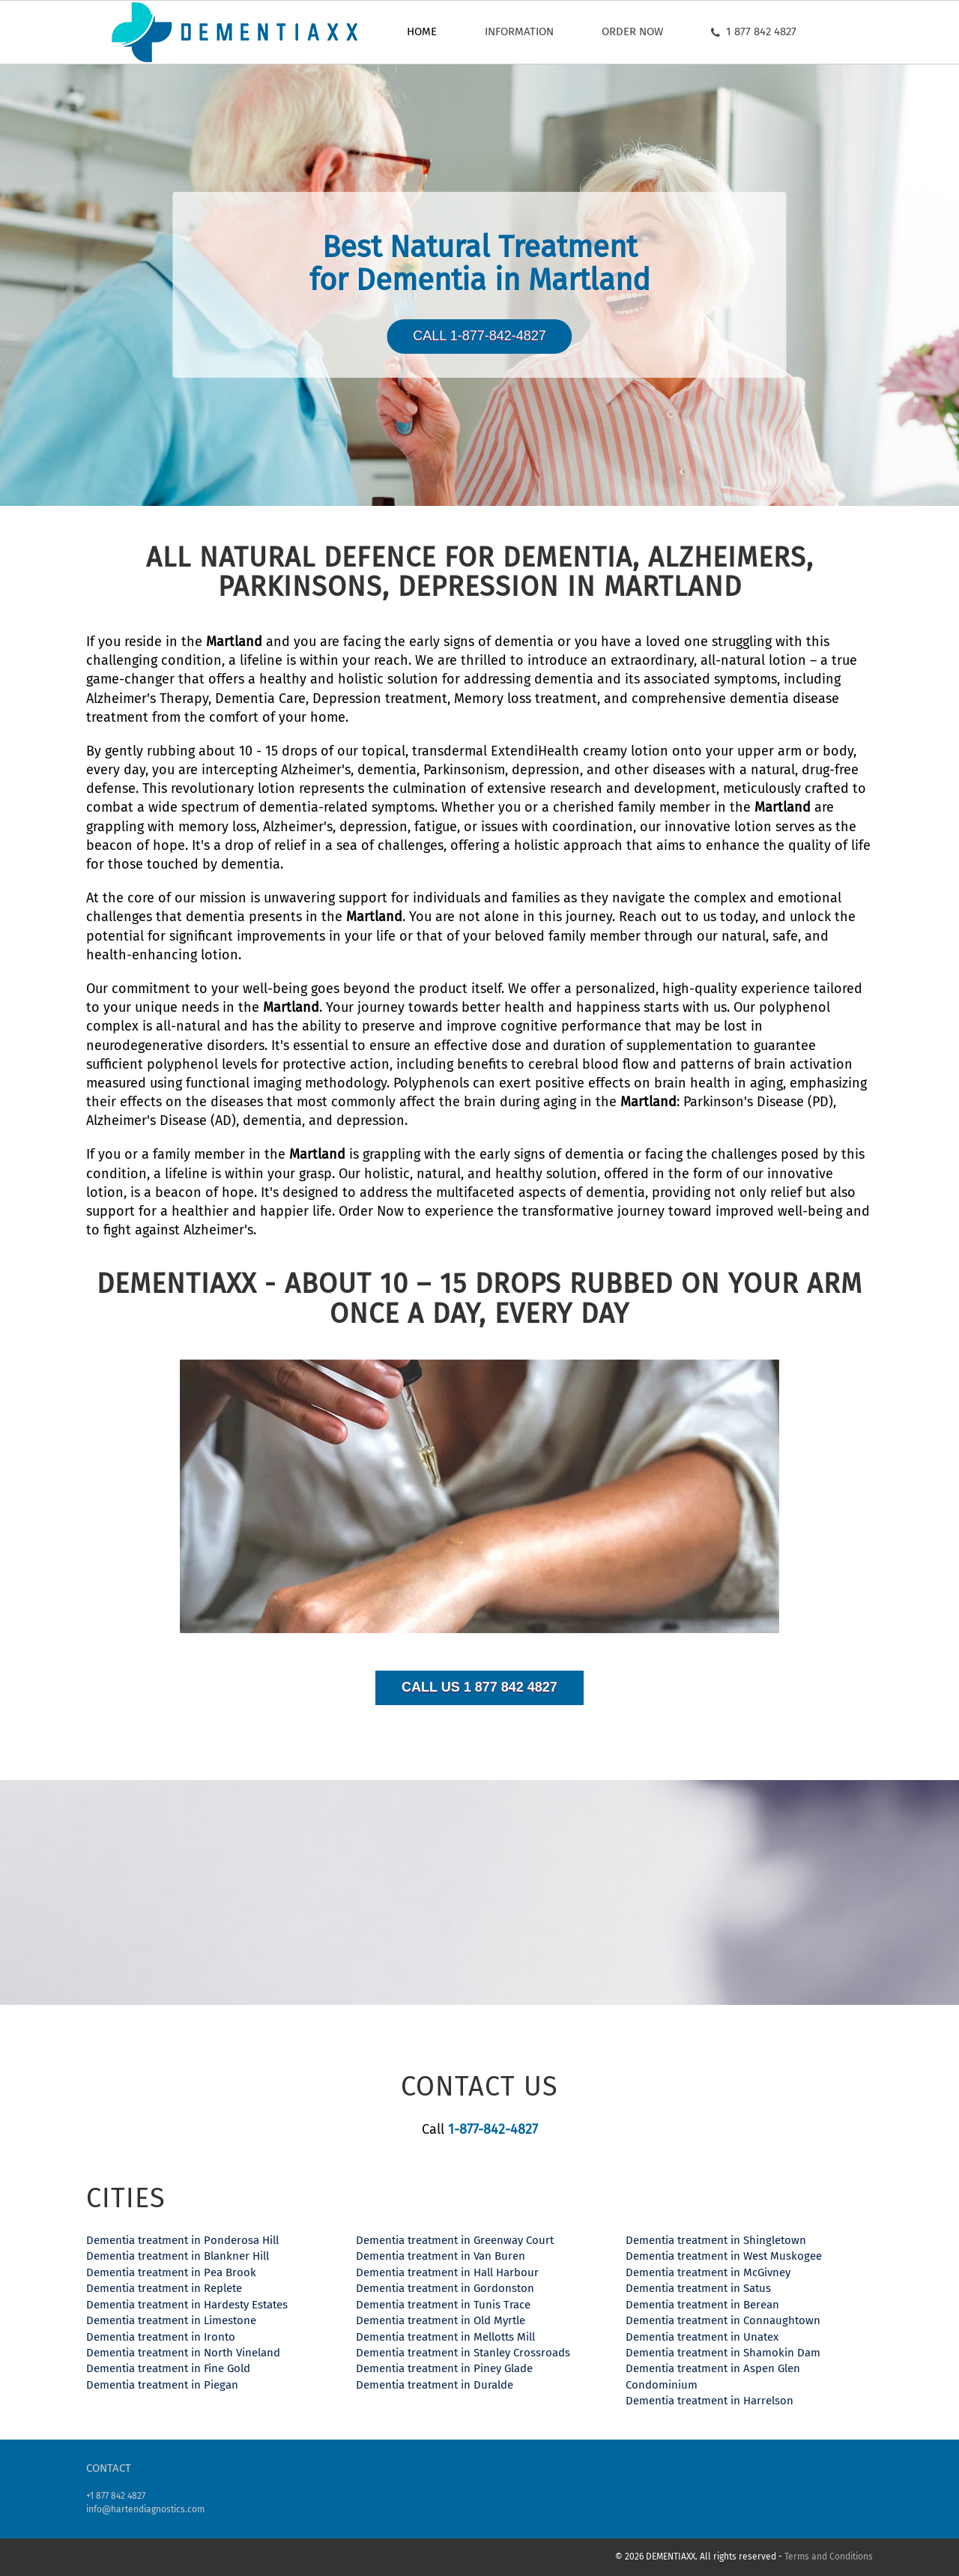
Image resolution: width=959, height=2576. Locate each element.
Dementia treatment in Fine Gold (168, 2368)
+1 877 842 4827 (115, 2496)
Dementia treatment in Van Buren (440, 2256)
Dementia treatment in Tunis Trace (443, 2304)
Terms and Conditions (828, 2556)
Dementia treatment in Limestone (171, 2320)
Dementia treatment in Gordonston (445, 2288)
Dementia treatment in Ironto (160, 2337)
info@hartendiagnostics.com (145, 2509)
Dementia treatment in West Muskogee (724, 2256)
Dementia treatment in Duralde (434, 2385)
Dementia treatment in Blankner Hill (177, 2256)
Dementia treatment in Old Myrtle (440, 2320)
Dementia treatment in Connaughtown (723, 2320)
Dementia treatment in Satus (698, 2288)
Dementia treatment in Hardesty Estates (187, 2304)
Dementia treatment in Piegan (162, 2385)
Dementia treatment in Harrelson (709, 2400)
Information (519, 31)
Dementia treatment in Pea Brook (171, 2272)
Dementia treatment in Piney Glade (444, 2368)
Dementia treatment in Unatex (702, 2337)
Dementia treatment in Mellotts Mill (445, 2337)
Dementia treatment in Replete (164, 2288)
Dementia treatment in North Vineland (183, 2352)
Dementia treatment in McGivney (708, 2272)
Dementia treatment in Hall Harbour (447, 2272)
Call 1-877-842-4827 (479, 335)
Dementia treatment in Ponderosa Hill (182, 2240)
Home (422, 31)
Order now (632, 31)
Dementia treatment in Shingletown (716, 2240)
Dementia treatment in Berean (702, 2304)
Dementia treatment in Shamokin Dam (723, 2352)
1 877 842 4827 (753, 31)
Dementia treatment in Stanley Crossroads (463, 2352)
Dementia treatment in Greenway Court (455, 2240)
